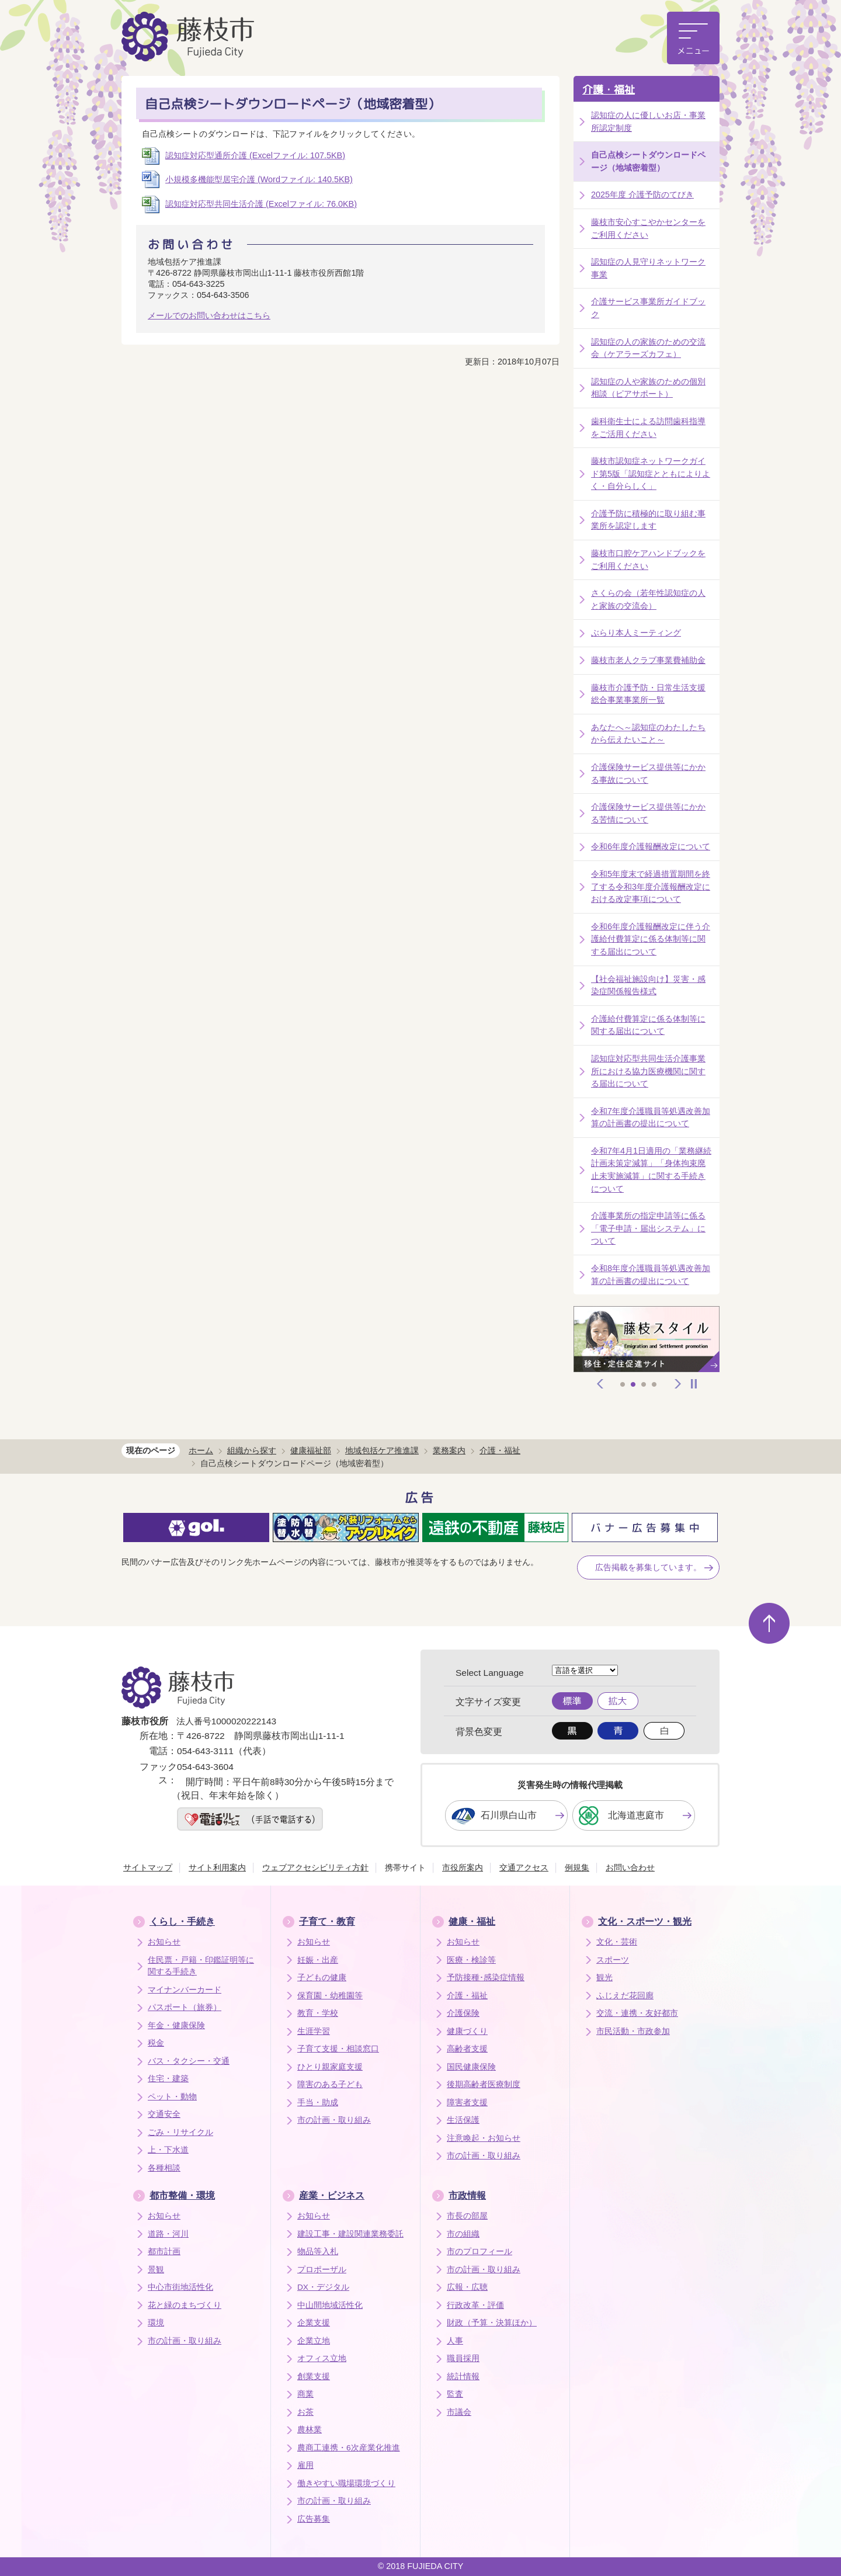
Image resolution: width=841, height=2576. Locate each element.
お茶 (305, 2412)
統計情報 (463, 2376)
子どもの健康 (321, 1977)
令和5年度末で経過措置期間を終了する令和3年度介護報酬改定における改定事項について (650, 886)
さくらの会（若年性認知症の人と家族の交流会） (648, 599)
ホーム (201, 1450)
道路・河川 (168, 2234)
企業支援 (313, 2322)
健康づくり (467, 2031)
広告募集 (313, 2519)
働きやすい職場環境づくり (346, 2483)
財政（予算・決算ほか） (492, 2322)
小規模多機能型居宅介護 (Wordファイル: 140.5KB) (259, 179)
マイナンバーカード (184, 1989)
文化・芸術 (616, 1942)
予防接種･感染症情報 (485, 1977)
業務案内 (449, 1450)
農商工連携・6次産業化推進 (348, 2447)
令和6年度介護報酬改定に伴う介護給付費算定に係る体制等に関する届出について (650, 939)
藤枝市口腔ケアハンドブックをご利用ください (648, 559)
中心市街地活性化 (180, 2287)
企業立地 (313, 2341)
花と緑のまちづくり (184, 2305)
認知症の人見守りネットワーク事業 (648, 268)
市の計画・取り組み (334, 2120)
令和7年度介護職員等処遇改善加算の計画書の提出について (650, 1117)
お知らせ (164, 1942)
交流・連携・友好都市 (637, 2013)
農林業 (309, 2429)
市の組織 (463, 2234)
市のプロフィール (479, 2251)
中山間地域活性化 (330, 2305)
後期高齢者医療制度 (483, 2084)
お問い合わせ (630, 1867)
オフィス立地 (321, 2358)
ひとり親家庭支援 (330, 2067)
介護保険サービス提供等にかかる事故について (648, 773)
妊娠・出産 (317, 1960)
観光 (604, 1977)
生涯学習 (313, 2031)
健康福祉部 (310, 1450)
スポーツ (612, 1960)
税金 (156, 2043)
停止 (694, 1383)
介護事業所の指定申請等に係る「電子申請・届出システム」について (648, 1228)
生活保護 (463, 2120)
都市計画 (164, 2251)
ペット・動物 (172, 2096)
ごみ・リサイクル (180, 2132)
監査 (455, 2394)
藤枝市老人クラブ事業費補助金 (648, 660)
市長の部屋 (467, 2216)
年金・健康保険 (176, 2025)
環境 (156, 2322)
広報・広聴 (467, 2287)
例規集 (577, 1867)
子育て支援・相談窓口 (338, 2048)
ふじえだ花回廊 (625, 1995)
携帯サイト (405, 1867)
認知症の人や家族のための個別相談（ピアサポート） (648, 388)
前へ (600, 1383)
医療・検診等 (471, 1960)
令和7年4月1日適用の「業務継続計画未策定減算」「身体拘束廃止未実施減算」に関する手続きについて (651, 1169)
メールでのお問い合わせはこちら (209, 315)
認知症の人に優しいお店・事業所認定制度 (648, 121)
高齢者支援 (467, 2048)
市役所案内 (462, 1867)
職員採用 (463, 2358)
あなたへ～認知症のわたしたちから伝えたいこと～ (648, 734)
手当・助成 (317, 2102)
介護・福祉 (608, 89)
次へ (678, 1383)
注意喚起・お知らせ (483, 2138)
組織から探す (251, 1450)
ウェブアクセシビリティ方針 (315, 1867)
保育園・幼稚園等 (330, 1995)
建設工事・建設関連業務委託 (350, 2234)
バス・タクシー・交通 (189, 2061)
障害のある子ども (330, 2084)
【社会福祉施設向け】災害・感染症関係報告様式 (648, 985)
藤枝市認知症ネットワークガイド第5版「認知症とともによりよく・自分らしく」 (650, 473)
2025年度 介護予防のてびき (642, 194)
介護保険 (463, 2013)
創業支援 (313, 2376)
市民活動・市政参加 (633, 2031)
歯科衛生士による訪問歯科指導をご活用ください (648, 427)
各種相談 (164, 2168)
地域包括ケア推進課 (382, 1450)
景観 (156, 2269)
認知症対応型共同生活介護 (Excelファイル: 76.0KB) (261, 204)
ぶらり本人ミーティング (636, 632)
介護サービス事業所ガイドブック (648, 308)
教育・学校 (317, 2013)
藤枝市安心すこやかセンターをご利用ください (648, 228)
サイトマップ (147, 1867)
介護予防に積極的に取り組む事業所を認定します (648, 520)
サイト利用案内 (217, 1867)
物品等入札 (317, 2251)
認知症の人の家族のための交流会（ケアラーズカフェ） (648, 348)
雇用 (305, 2465)
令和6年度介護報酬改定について (650, 846)
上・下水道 (168, 2149)
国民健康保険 (471, 2067)
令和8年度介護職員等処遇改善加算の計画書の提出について (650, 1274)
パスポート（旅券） (184, 2007)
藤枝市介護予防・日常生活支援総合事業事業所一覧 (648, 694)
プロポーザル (321, 2269)
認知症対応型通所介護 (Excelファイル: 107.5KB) (255, 155)
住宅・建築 (168, 2078)
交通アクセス (523, 1867)
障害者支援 (467, 2102)
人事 (455, 2341)
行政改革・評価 (475, 2305)
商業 (305, 2394)
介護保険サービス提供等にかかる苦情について (648, 813)
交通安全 (164, 2114)
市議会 (459, 2412)
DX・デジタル (323, 2287)
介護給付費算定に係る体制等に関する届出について (648, 1025)
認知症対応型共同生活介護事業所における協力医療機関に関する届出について (648, 1071)
